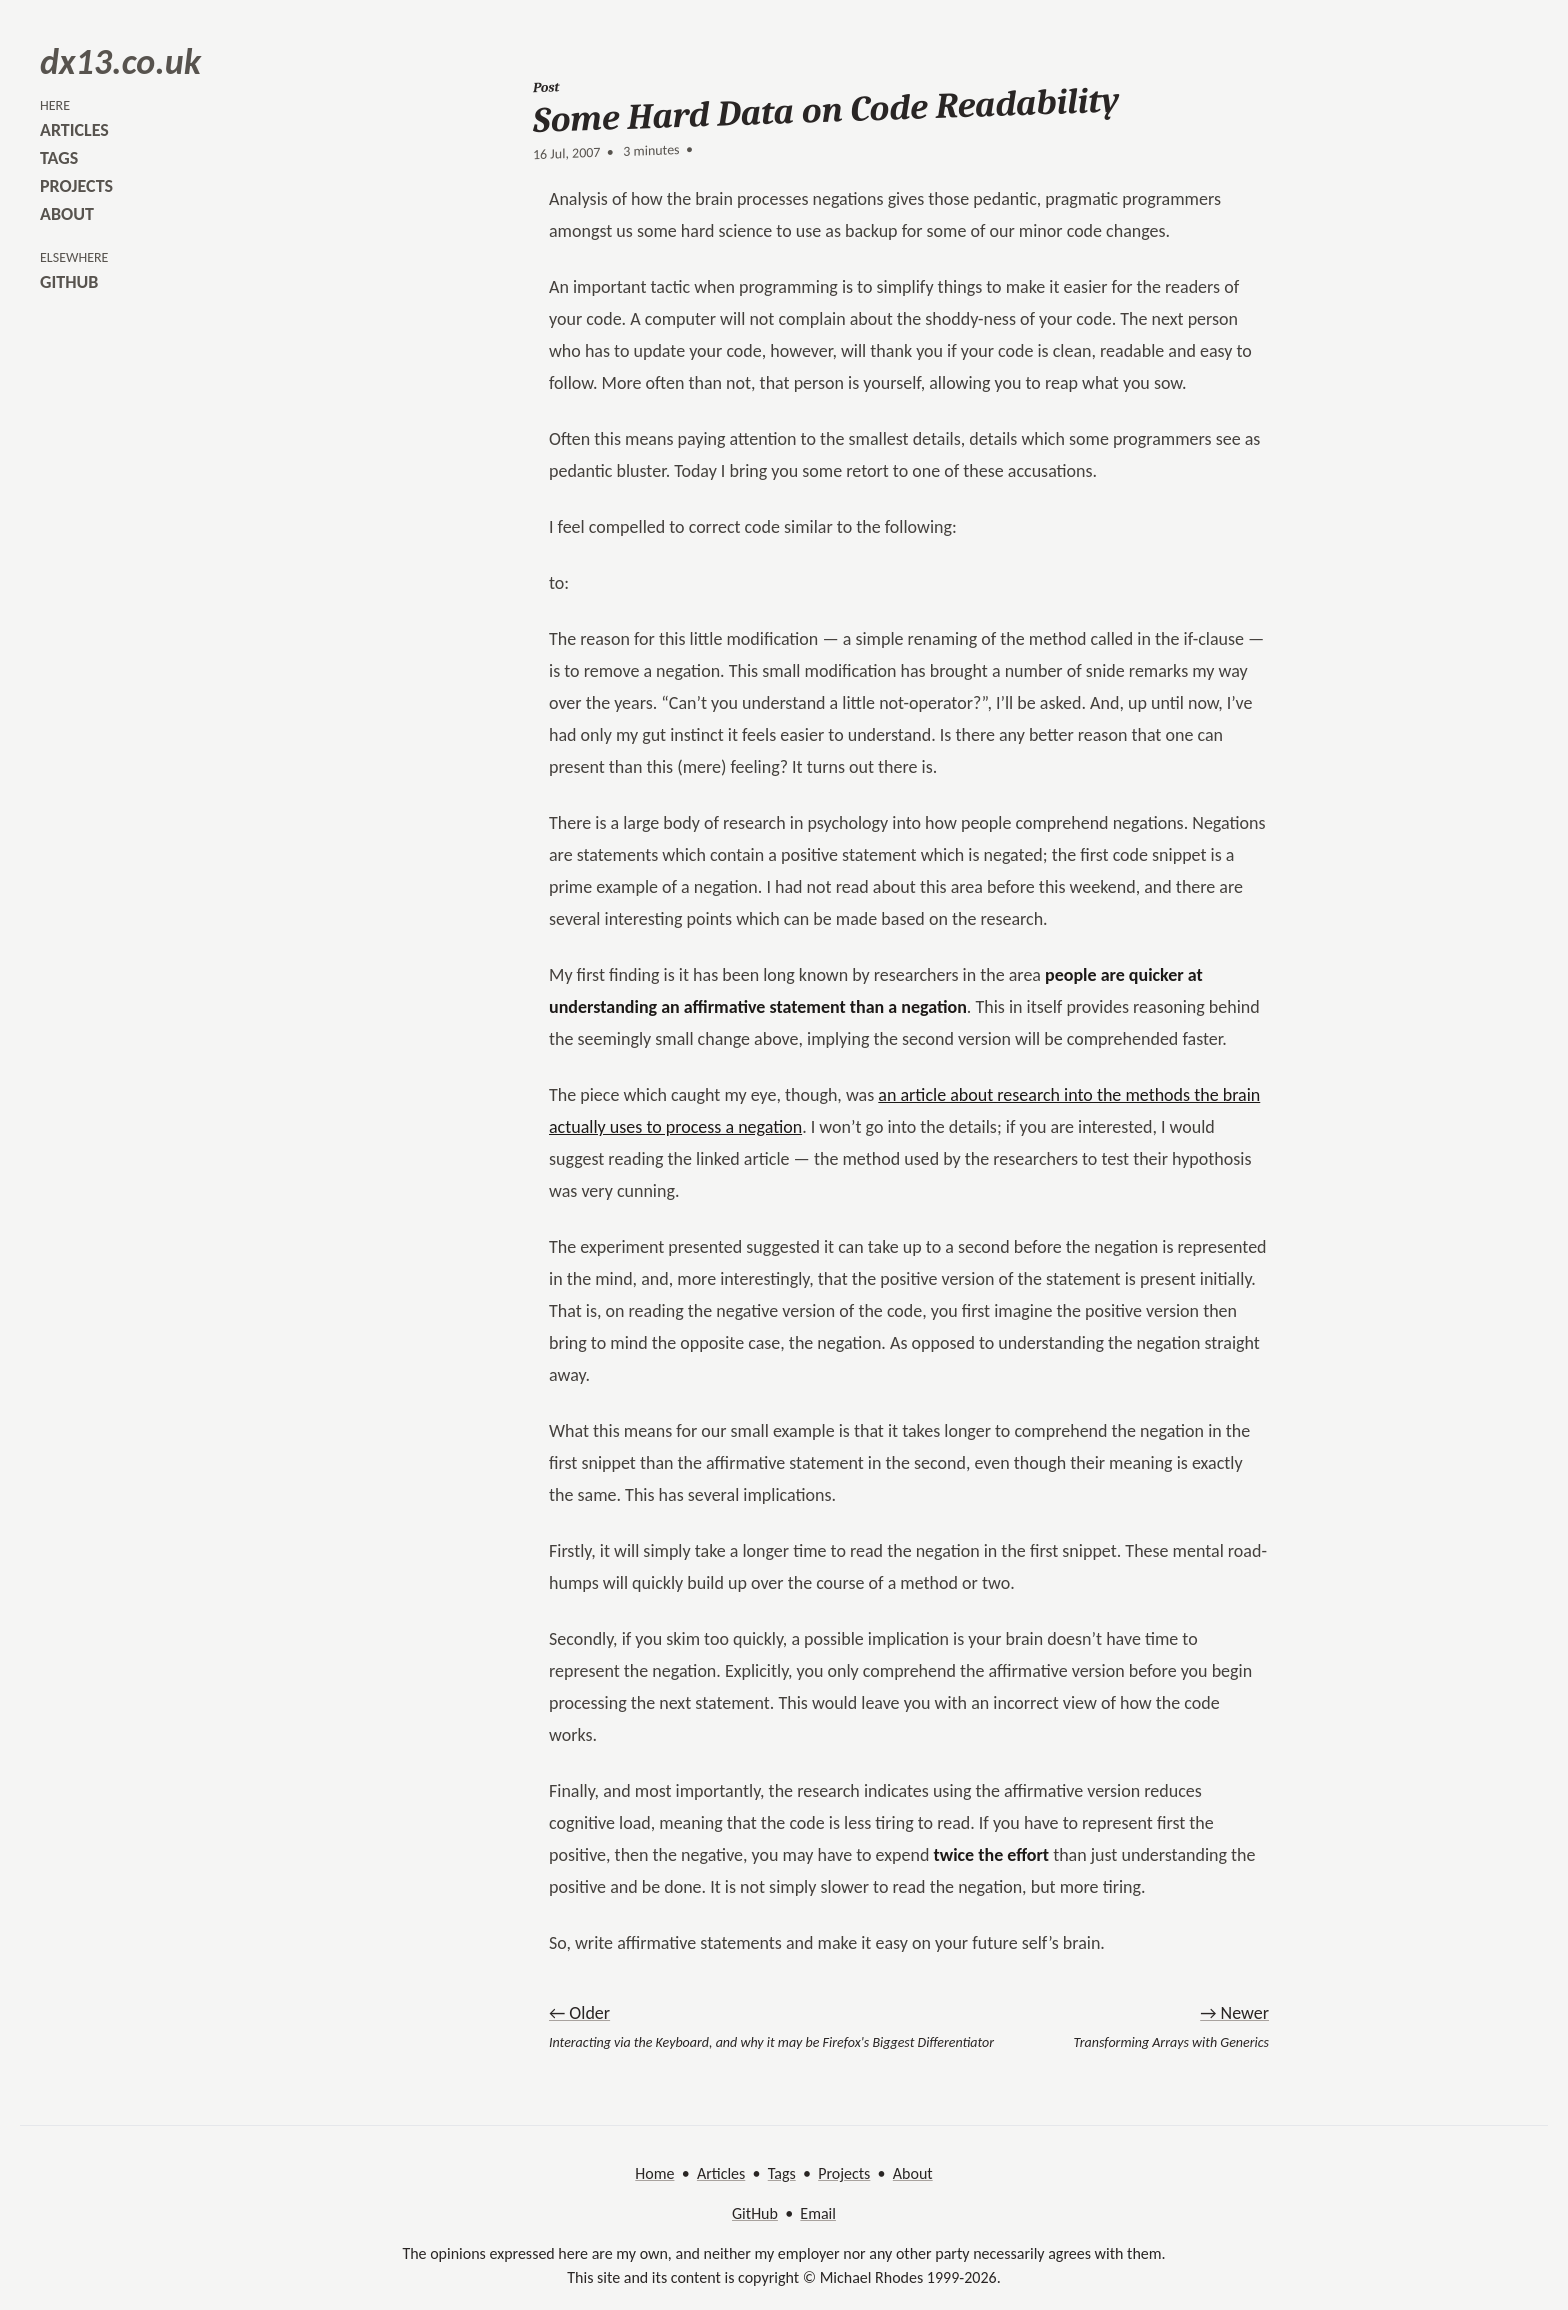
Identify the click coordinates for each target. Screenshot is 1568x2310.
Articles (721, 2173)
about (67, 214)
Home (654, 2173)
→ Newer (1234, 2013)
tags (59, 158)
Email (818, 2213)
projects (76, 186)
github (69, 282)
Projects (844, 2173)
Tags (782, 2173)
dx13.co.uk (120, 62)
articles (74, 130)
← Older (579, 2013)
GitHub (755, 2213)
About (913, 2173)
